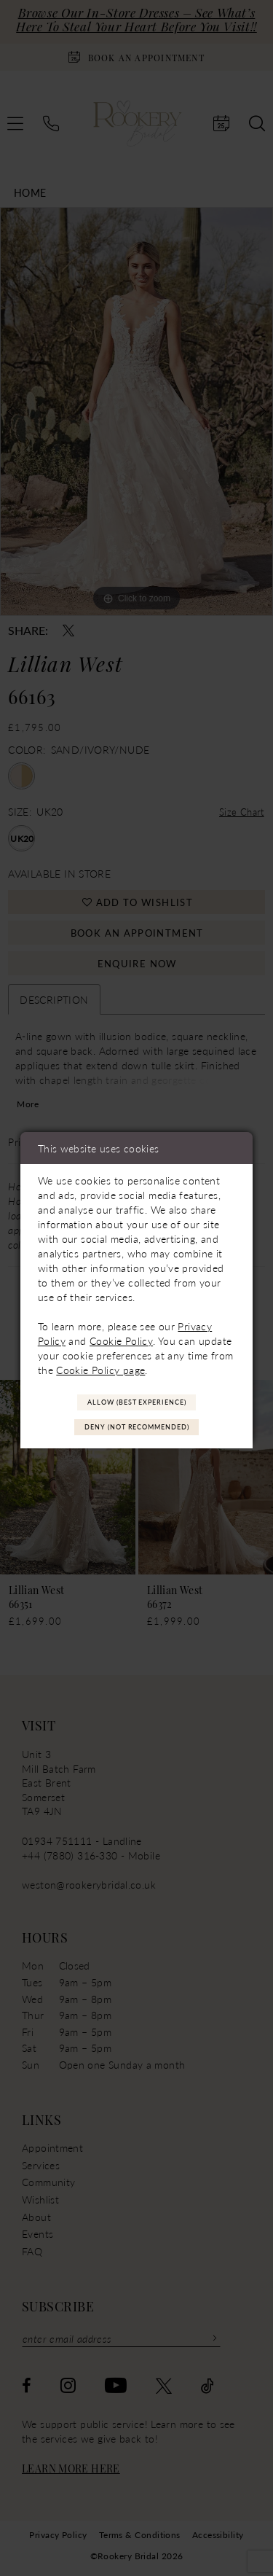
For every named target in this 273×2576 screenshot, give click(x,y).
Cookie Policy (121, 1339)
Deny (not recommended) (136, 1427)
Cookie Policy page (100, 1369)
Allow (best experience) (136, 1401)
